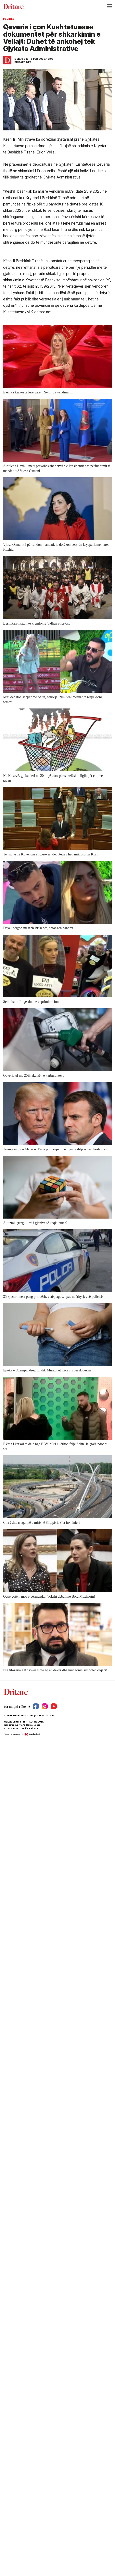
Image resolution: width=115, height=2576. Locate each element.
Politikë (8, 19)
